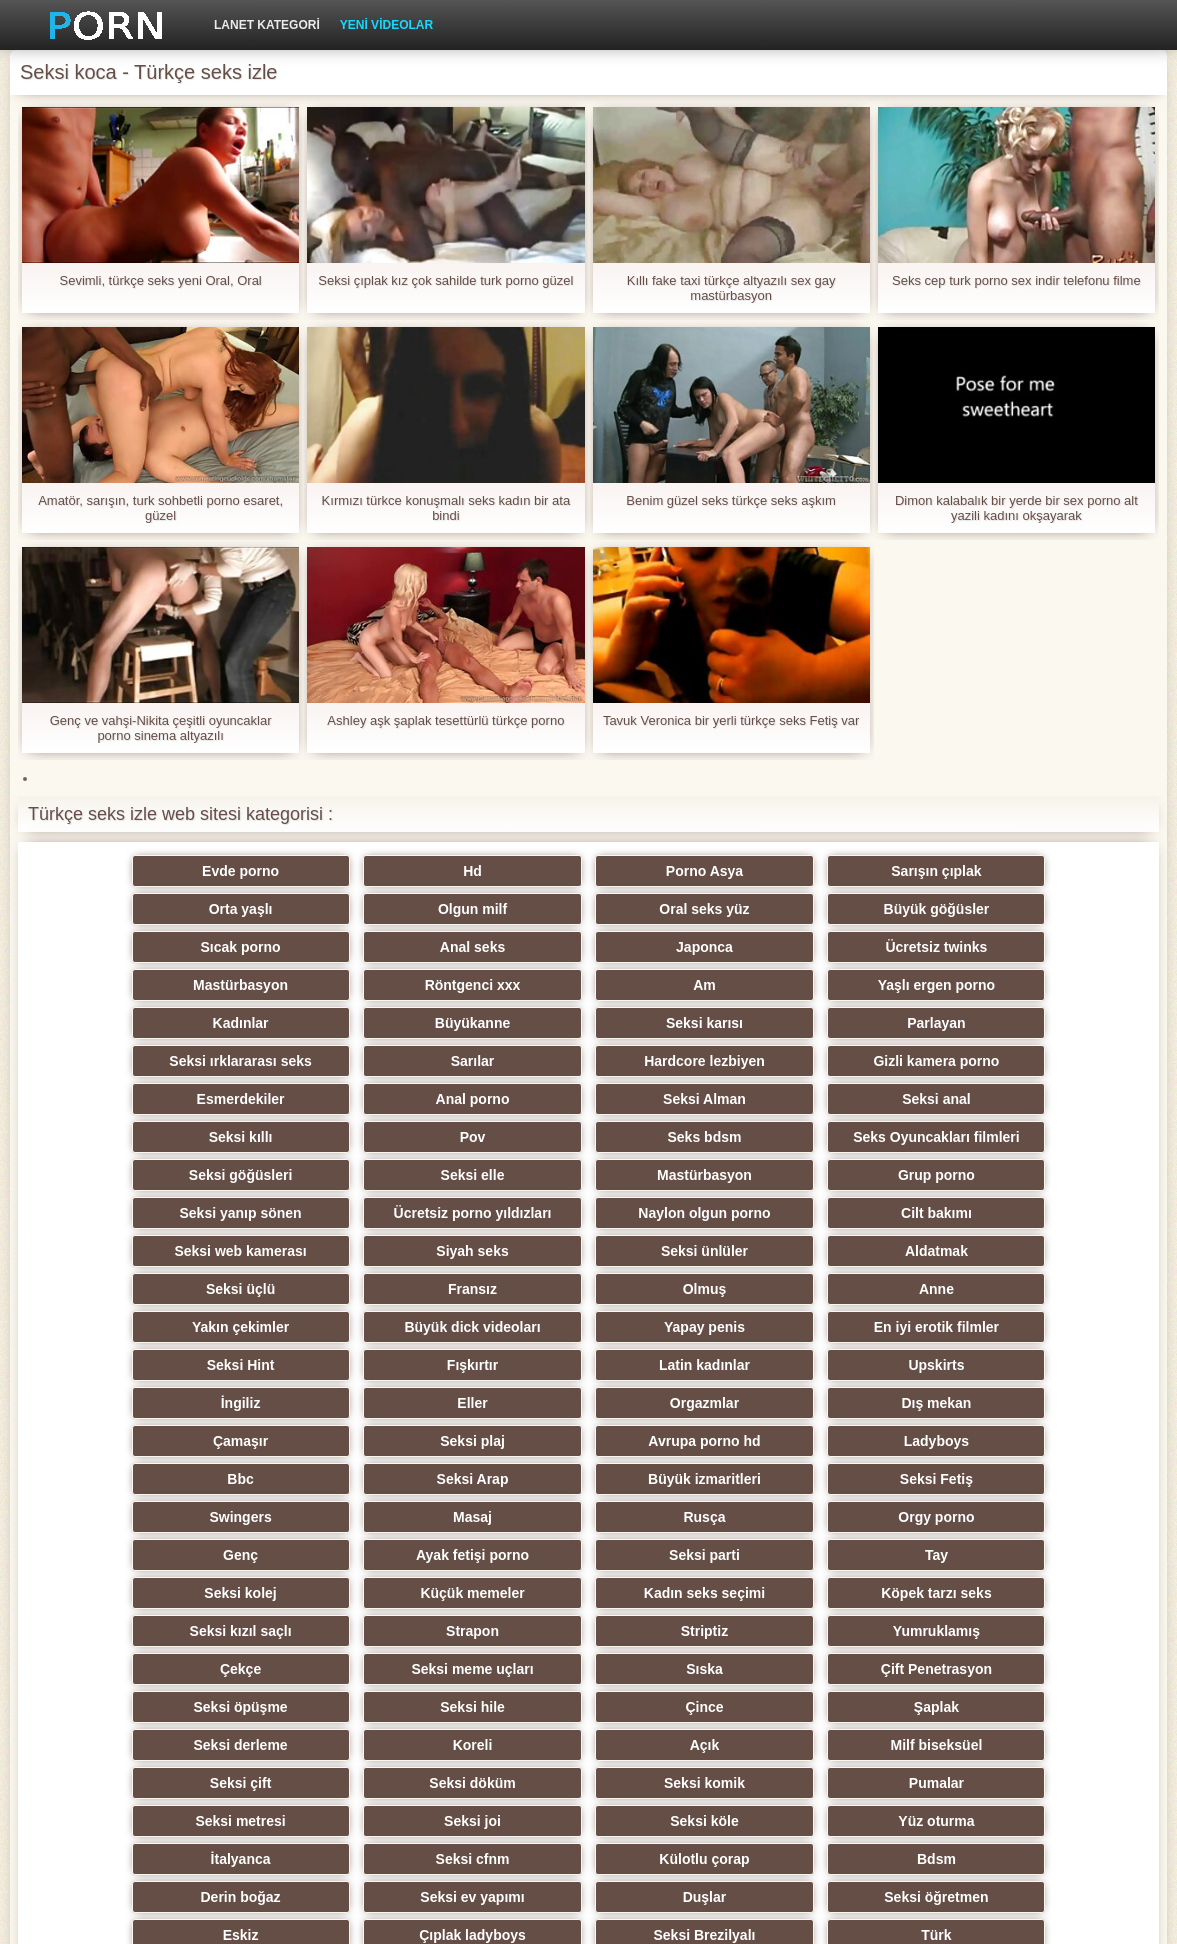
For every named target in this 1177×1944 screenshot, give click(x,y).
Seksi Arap (197, 1365)
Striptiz (588, 1479)
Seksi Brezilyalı (980, 1707)
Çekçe (980, 1479)
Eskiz (589, 1707)
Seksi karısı (784, 985)
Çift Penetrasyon (588, 1517)
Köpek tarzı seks (980, 1441)
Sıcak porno (784, 909)
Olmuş (393, 1213)
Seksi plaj (392, 1327)
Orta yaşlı (980, 871)
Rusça (197, 1403)
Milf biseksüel (197, 1593)
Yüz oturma (784, 1631)
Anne (588, 1213)
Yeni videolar (386, 25)
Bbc (980, 1327)
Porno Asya (588, 871)
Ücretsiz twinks (393, 947)
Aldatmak (784, 1175)
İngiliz (393, 1289)
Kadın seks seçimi (784, 1441)
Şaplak (392, 1555)
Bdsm (588, 1669)
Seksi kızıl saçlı (197, 1479)
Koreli (785, 1555)
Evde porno (196, 871)
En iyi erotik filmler (392, 1251)
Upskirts (197, 1289)
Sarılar (393, 1023)
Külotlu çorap (392, 1669)
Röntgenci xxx (785, 947)
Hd (392, 871)
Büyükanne (588, 985)
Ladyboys (784, 1327)
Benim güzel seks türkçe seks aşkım (731, 500)
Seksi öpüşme (784, 1517)
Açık (980, 1555)
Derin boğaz (784, 1669)
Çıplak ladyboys (784, 1707)
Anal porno (197, 1061)
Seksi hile (980, 1517)
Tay (196, 1441)
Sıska (392, 1517)
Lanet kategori (267, 25)
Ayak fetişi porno (784, 1403)
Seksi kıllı (784, 1061)
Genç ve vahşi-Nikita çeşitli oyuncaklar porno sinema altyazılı (161, 728)
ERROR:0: (991, 1917)
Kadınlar (393, 985)
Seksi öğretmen (392, 1707)
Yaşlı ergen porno (196, 985)
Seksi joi (392, 1631)
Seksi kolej (392, 1441)
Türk (197, 1745)
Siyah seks (392, 1175)
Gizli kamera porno (784, 1023)
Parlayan (980, 985)
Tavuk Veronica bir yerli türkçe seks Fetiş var (731, 720)
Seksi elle (784, 1099)
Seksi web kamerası (197, 1175)
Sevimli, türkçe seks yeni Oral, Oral (160, 280)
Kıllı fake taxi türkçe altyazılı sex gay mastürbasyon (731, 288)
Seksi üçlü (980, 1175)
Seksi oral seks (392, 1745)
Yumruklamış (784, 1479)
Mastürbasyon (588, 947)
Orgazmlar (784, 1289)
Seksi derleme (588, 1555)
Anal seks (980, 909)
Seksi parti (980, 1403)
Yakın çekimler (784, 1213)
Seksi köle (588, 1631)
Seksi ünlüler (588, 1175)
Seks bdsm (197, 1099)
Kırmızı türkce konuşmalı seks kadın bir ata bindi (446, 508)
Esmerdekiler (980, 1023)
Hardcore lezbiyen (588, 1023)
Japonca (196, 947)
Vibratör (588, 1745)
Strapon (392, 1479)
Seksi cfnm (197, 1669)
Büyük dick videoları (980, 1213)
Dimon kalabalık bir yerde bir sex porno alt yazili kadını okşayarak (1016, 508)
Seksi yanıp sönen (393, 1137)
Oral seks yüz (392, 909)
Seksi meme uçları (197, 1517)
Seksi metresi (197, 1631)
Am (980, 947)
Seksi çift (392, 1593)
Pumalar (980, 1593)
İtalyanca (980, 1631)
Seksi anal (588, 1061)
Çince (197, 1555)
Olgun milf (196, 909)
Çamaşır (196, 1327)
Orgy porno (392, 1403)
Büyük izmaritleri (392, 1365)
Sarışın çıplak (784, 871)
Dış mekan (980, 1289)
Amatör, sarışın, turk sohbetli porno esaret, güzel (160, 508)
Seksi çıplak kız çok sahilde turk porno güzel (445, 280)
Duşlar (197, 1707)
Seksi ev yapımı (980, 1669)
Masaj (980, 1365)
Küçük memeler (588, 1441)
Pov (980, 1061)
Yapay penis (196, 1251)
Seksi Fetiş (588, 1365)
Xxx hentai (784, 1745)
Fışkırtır (784, 1251)
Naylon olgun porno (784, 1137)
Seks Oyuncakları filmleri (392, 1099)
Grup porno (196, 1137)
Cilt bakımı (980, 1137)
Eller (588, 1289)
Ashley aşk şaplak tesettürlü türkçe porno (445, 720)
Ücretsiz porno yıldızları (589, 1137)
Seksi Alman (392, 1061)
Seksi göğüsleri (588, 1099)
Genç (588, 1403)
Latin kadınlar (980, 1251)
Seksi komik (784, 1593)
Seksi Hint (589, 1251)
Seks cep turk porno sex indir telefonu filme (1016, 280)
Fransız (196, 1213)
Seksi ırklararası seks (196, 1023)
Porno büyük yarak (980, 1745)
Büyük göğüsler (589, 909)
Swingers (784, 1365)
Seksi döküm (588, 1593)
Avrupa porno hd (588, 1327)
